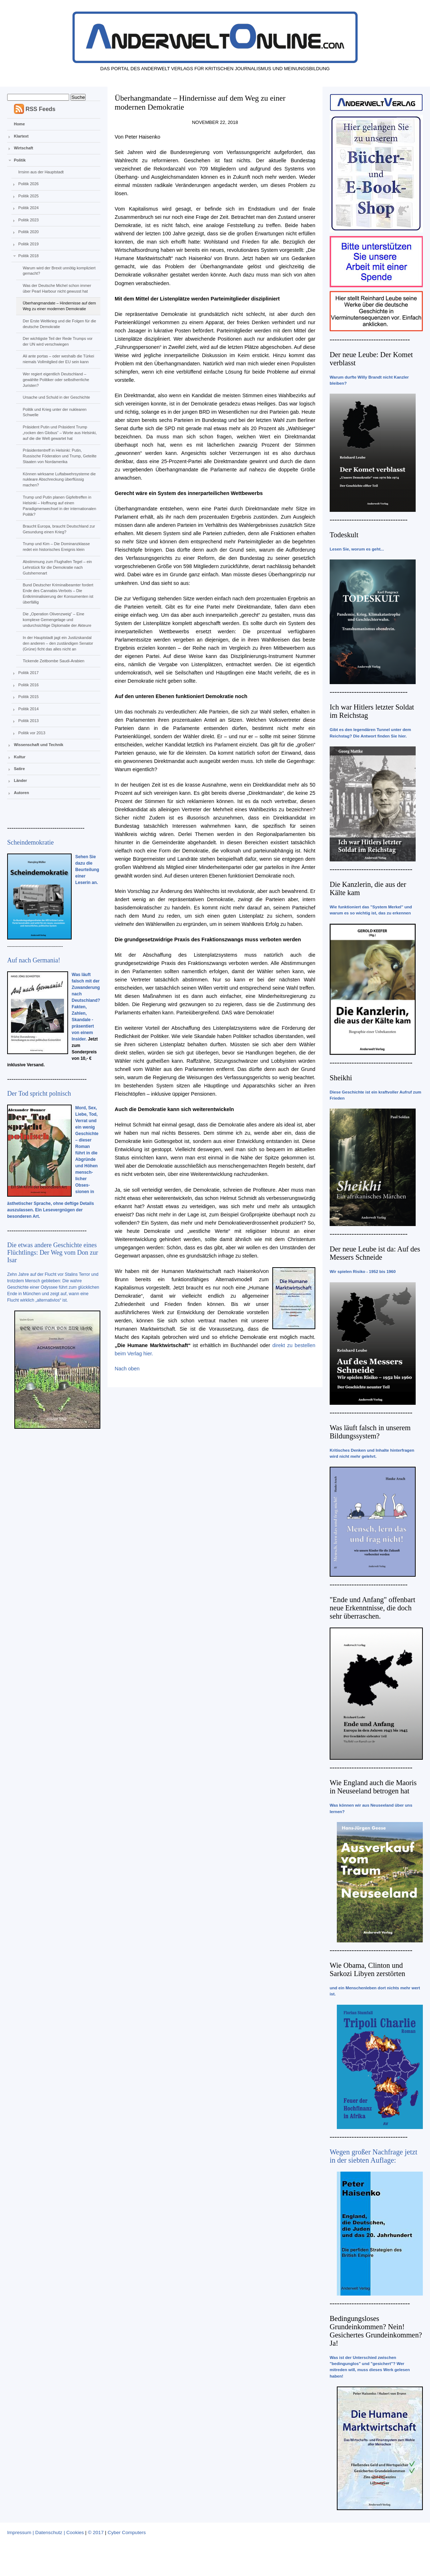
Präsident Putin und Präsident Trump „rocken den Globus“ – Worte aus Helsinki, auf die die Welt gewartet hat (59, 433)
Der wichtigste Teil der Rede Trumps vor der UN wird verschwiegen (57, 341)
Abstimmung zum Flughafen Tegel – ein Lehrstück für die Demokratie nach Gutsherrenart (57, 567)
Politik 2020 (28, 232)
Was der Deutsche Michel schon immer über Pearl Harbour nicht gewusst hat (57, 288)
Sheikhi (341, 1078)
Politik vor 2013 (31, 733)
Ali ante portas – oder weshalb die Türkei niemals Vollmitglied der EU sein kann (58, 359)
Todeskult (344, 535)
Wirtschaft (23, 148)
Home (19, 124)
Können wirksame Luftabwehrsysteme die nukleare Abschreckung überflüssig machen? (59, 479)
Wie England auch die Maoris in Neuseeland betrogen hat (373, 1787)
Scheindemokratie (30, 842)
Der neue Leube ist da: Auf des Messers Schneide (375, 1253)
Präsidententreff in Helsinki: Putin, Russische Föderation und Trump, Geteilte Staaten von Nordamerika (59, 456)
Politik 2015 (28, 697)
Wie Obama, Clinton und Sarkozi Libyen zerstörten (367, 1969)
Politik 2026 (28, 184)
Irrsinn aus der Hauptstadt (41, 172)
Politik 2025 (28, 196)
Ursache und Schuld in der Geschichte (56, 397)
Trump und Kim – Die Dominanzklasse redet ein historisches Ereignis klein (56, 547)
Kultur (19, 757)
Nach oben (127, 1368)
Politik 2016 (28, 685)
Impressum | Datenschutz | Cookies (45, 2532)
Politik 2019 (28, 244)
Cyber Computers (127, 2532)
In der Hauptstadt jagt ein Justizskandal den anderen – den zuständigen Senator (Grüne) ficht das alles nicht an (58, 643)
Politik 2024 (28, 208)
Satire (19, 768)
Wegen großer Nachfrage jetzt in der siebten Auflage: (373, 2156)
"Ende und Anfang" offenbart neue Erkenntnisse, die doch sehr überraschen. (372, 1608)
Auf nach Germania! (33, 960)
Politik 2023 (28, 220)
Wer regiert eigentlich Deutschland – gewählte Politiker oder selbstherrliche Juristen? (56, 380)
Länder (20, 780)
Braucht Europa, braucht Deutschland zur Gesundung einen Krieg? (59, 529)
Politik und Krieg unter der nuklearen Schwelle (54, 412)
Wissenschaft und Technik (38, 744)
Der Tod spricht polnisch (39, 1093)
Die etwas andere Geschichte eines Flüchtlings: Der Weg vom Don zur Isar (52, 1252)
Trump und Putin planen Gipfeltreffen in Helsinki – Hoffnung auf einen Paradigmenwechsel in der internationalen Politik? (59, 505)
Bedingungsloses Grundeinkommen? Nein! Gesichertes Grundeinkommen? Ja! (376, 2331)
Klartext (21, 136)
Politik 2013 (28, 721)
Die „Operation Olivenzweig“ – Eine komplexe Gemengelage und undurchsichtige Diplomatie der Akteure (57, 620)
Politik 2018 (28, 256)
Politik (20, 160)
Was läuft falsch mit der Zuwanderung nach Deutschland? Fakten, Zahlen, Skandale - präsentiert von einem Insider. (86, 1007)
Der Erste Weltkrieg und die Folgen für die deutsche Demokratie (59, 324)
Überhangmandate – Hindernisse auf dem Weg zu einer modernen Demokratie (59, 306)
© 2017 (96, 2532)
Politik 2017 (28, 673)
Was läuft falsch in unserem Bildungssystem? (370, 1432)
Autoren (21, 792)
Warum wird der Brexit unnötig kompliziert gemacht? (59, 271)
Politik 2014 (28, 709)
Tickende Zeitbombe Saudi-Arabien (53, 661)
